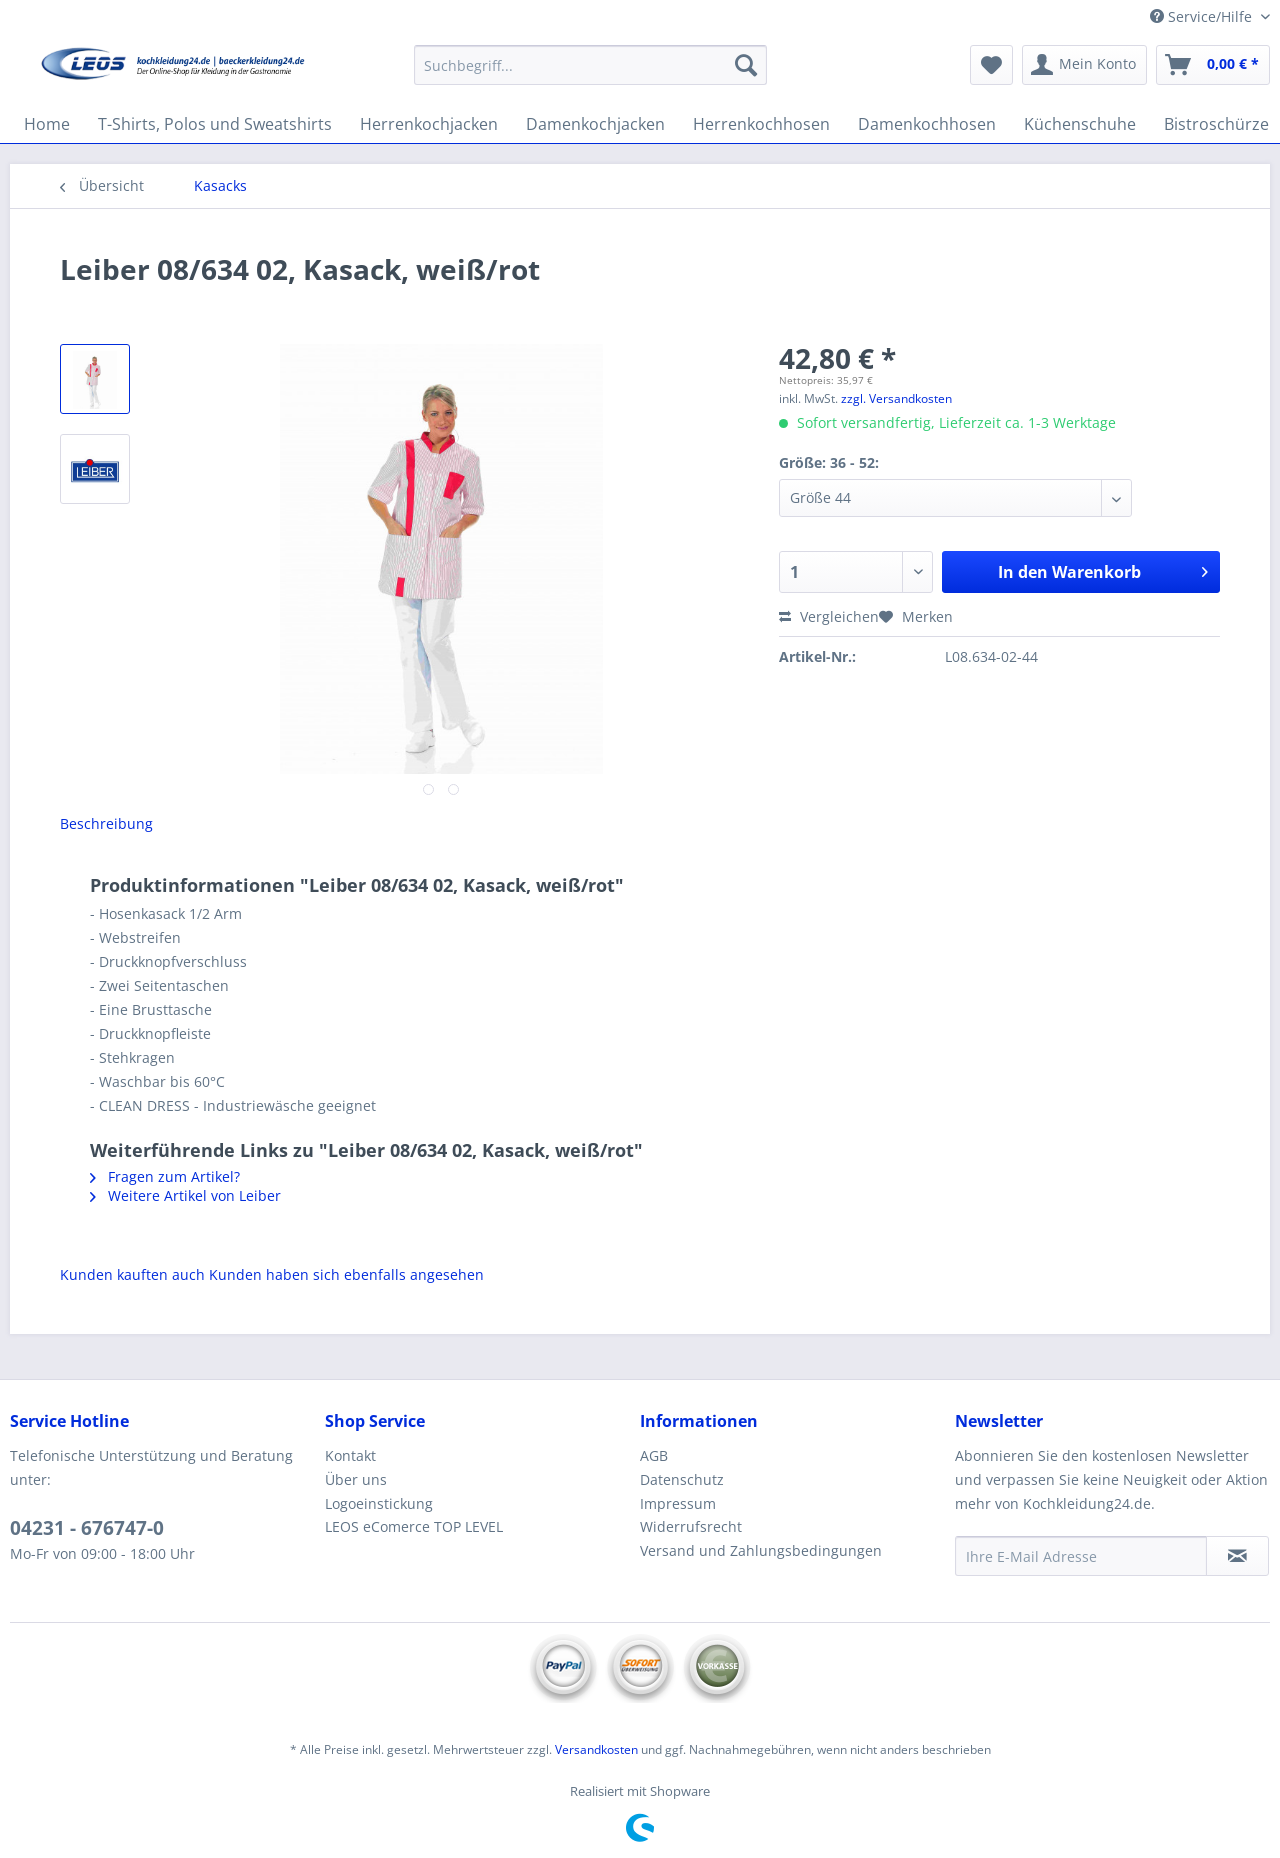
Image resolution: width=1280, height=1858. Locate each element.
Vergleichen (829, 616)
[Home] (47, 124)
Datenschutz (682, 1479)
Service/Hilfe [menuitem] (1203, 16)
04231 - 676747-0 (87, 1528)
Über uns (356, 1479)
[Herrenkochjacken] (429, 124)
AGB (654, 1455)
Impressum (678, 1503)
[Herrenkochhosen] (761, 124)
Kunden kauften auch (132, 1274)
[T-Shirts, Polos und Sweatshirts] (215, 124)
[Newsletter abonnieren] (1237, 1556)
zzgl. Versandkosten (896, 398)
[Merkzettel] (991, 65)
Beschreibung (106, 823)
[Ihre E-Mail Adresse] (1081, 1556)
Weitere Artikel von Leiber (185, 1195)
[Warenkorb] (1213, 65)
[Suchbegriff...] (590, 65)
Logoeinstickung (379, 1503)
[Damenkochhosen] (927, 124)
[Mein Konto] (1084, 65)
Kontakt (350, 1455)
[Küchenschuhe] (1080, 124)
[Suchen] (746, 65)
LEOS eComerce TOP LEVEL (414, 1526)
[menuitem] (590, 74)
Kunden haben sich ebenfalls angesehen (346, 1274)
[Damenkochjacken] (595, 124)
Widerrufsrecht (691, 1526)
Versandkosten (596, 1749)
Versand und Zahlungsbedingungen (761, 1550)
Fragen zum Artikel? (165, 1176)
